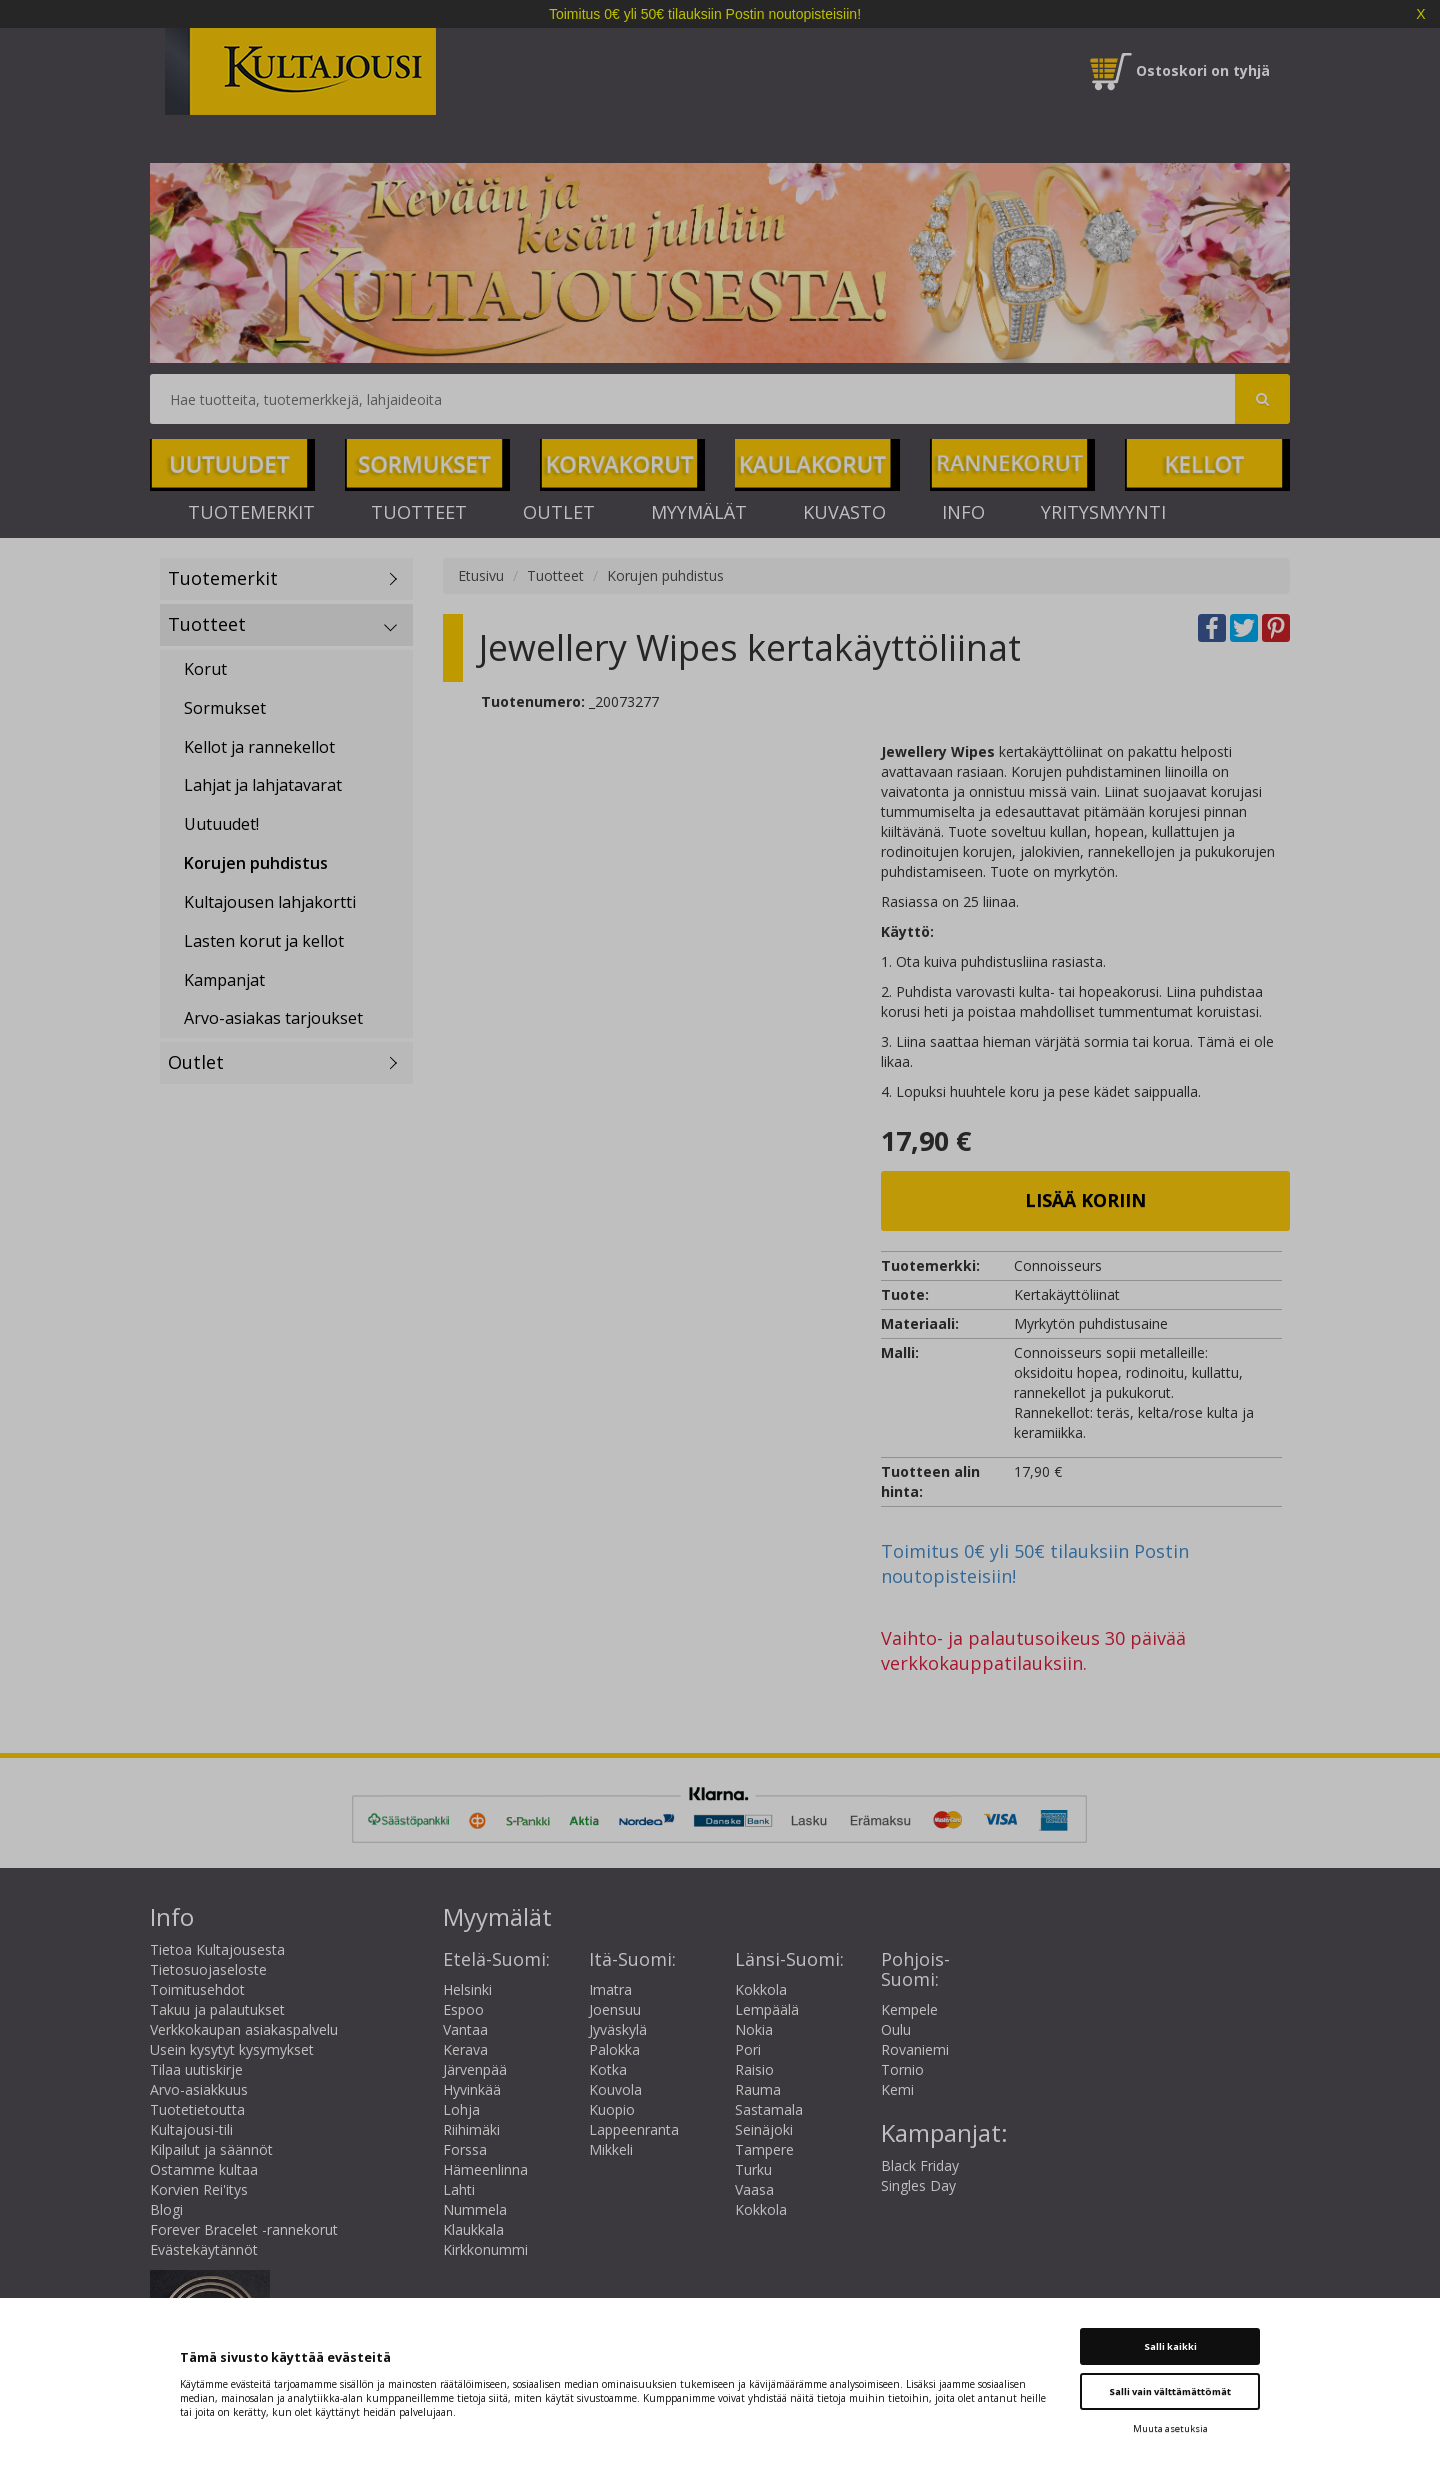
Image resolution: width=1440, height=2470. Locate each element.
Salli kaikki (1170, 2346)
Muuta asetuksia (1170, 2428)
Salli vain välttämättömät (1170, 2391)
